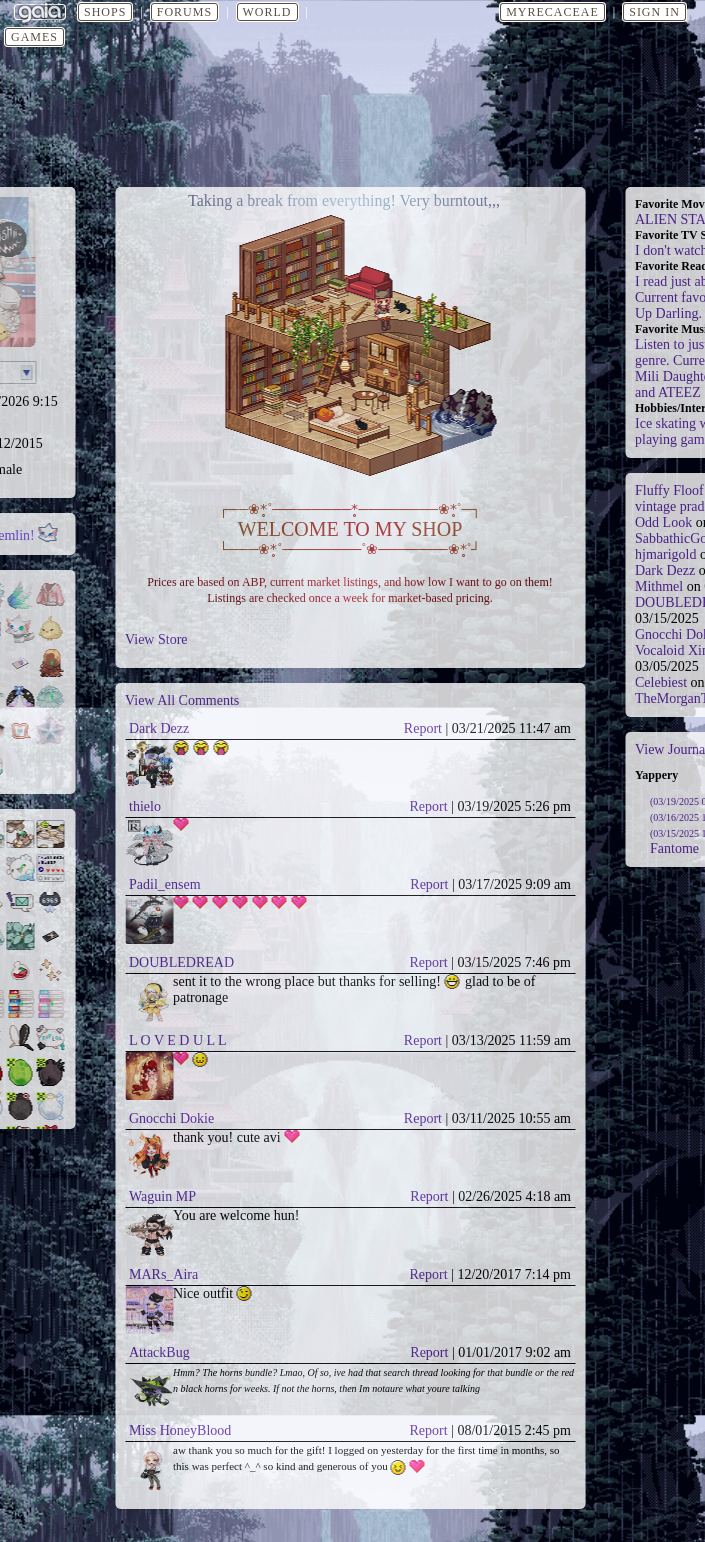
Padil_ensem (165, 884)
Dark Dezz (159, 728)
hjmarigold (665, 554)
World (267, 12)
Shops (105, 12)
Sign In (654, 12)
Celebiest (661, 682)
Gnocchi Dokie (171, 1118)
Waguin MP (162, 1196)
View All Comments (182, 700)
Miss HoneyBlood (180, 1430)
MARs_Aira (163, 1274)
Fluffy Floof (669, 490)
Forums (184, 12)
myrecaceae (552, 12)
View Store (156, 639)
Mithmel (659, 586)
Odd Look (663, 522)
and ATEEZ (668, 392)
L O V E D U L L (178, 1040)
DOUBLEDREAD (181, 962)
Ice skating (665, 423)
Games (34, 37)
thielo (145, 806)
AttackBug (159, 1352)
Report (423, 728)
